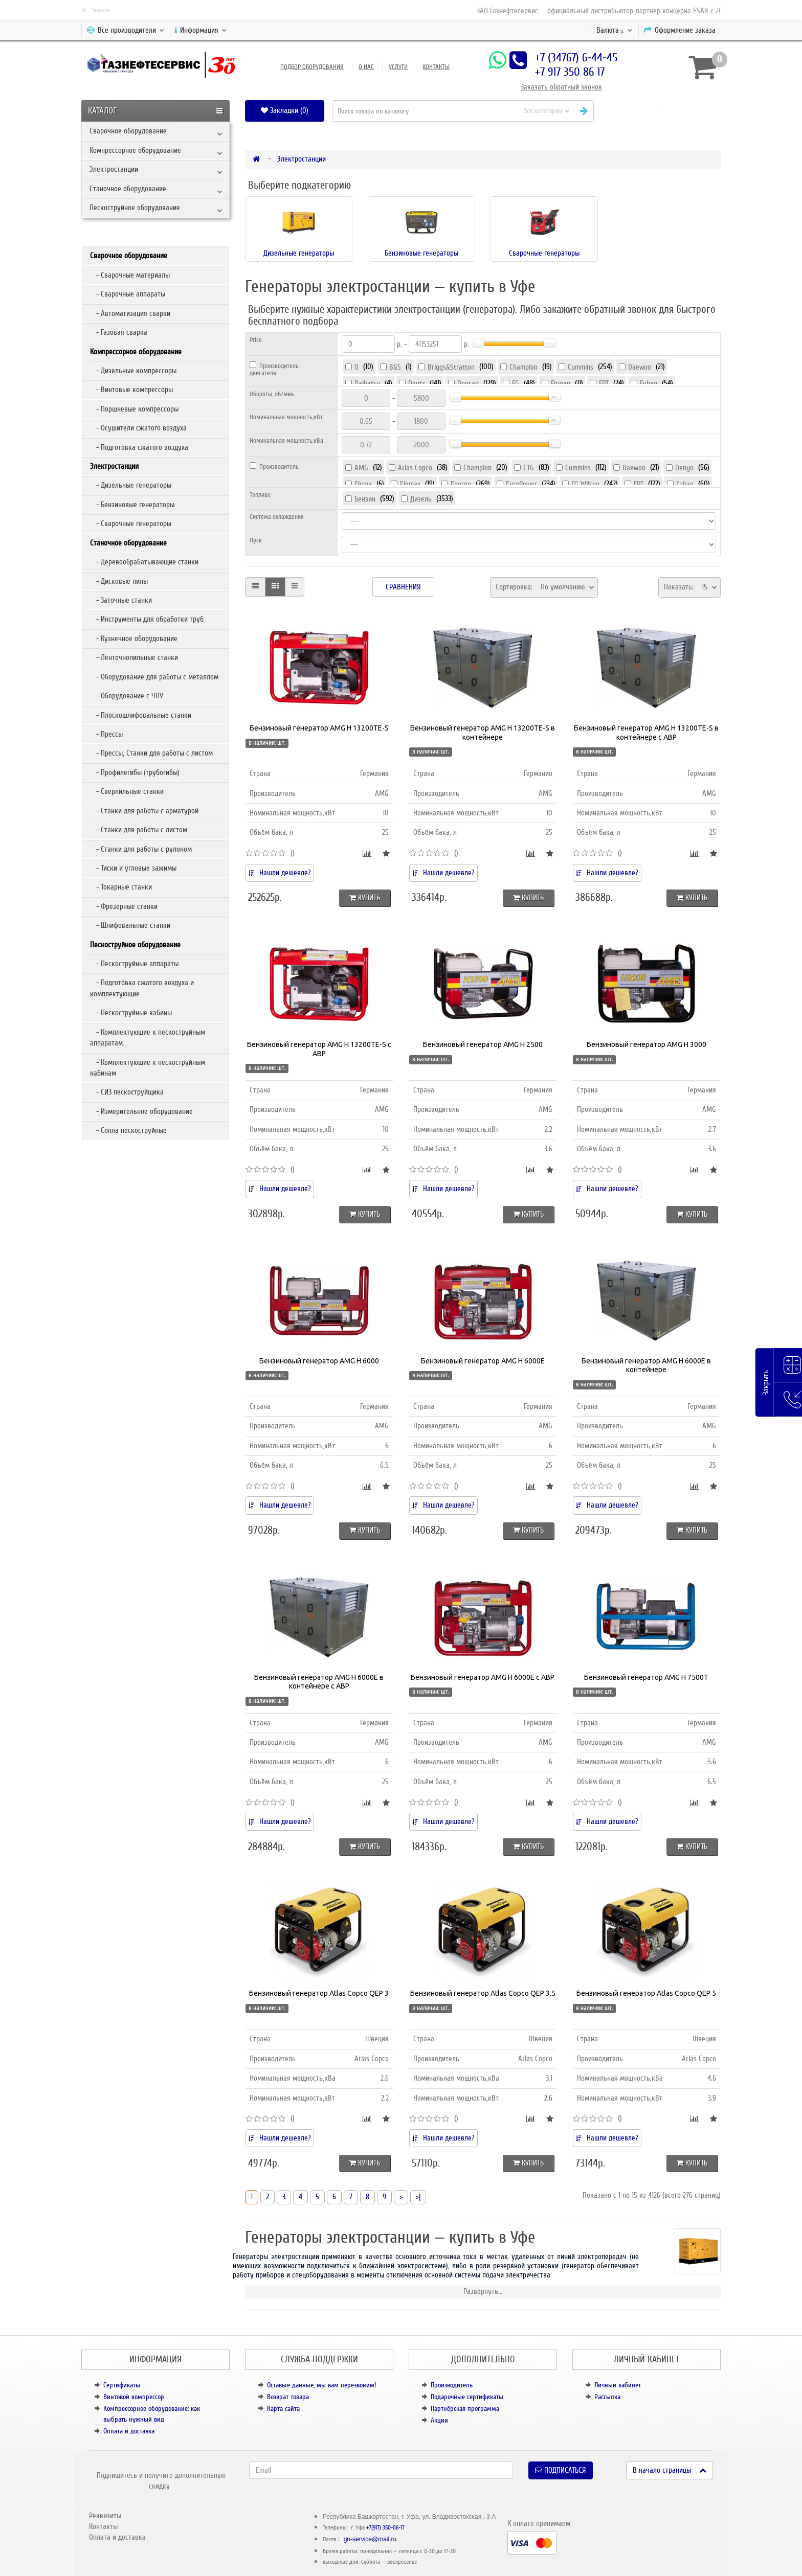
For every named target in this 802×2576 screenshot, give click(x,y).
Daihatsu (367, 383)
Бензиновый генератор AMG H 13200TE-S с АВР (319, 1049)
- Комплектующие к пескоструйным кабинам (147, 1068)
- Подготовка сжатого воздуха (139, 447)
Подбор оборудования (312, 67)
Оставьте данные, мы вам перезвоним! (321, 2385)
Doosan (468, 383)
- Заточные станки (121, 600)
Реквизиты (105, 2515)
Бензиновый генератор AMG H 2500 (483, 1044)
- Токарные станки (121, 887)
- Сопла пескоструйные (128, 1130)
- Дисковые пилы (119, 581)
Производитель (452, 2385)
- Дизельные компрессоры (133, 370)
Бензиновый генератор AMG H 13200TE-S (319, 728)
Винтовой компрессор (133, 2396)
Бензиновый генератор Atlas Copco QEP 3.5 (482, 1993)
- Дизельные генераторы (130, 485)
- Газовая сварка (118, 332)
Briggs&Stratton (451, 367)
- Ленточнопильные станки (134, 657)
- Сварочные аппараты (127, 294)
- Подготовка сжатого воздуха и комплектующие (142, 988)
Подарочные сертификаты (467, 2396)
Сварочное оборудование (128, 130)
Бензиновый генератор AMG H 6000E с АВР (482, 1677)
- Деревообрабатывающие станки (144, 561)
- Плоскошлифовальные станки (140, 715)
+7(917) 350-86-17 (385, 2528)
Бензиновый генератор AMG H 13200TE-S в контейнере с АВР (646, 732)
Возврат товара (288, 2396)
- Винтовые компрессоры (131, 389)
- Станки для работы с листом (138, 829)
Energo (461, 484)
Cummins (580, 367)
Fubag (648, 383)
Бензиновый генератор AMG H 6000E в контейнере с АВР (319, 1682)
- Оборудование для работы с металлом (154, 676)
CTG (528, 467)
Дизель (421, 499)
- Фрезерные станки (124, 906)
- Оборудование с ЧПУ (126, 695)
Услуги (398, 67)
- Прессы (106, 734)
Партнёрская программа (465, 2408)
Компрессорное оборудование (135, 150)
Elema (363, 484)
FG (515, 383)
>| (418, 2196)
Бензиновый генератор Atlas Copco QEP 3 (319, 1993)
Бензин (364, 499)
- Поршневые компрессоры (134, 409)
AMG (361, 467)
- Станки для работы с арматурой (144, 810)
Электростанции (114, 169)
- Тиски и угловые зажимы (133, 868)
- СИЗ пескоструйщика (127, 1092)
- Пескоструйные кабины (131, 1012)
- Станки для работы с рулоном (141, 849)
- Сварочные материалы (130, 275)
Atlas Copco (415, 467)
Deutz (416, 383)
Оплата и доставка (128, 2431)
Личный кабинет (617, 2385)
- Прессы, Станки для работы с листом (151, 753)
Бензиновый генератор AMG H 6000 (319, 1361)
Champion (523, 367)
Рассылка (607, 2396)
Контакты (436, 67)
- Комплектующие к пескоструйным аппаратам (147, 1037)
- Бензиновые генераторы (132, 504)
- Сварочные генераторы (130, 523)
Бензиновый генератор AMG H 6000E (483, 1361)
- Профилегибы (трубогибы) (135, 772)
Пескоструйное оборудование (135, 207)
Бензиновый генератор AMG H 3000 (646, 1044)
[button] (661, 110)
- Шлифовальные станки (130, 925)
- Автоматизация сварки (130, 313)
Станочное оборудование (128, 188)
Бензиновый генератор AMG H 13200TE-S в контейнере (482, 732)
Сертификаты (121, 2385)
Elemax (410, 484)
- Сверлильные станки (127, 791)
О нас (366, 67)
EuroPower (521, 484)
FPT (604, 383)
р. (614, 30)
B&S (395, 367)
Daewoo (639, 367)
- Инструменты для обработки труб (147, 619)
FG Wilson (585, 484)
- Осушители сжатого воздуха (138, 427)
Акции (439, 2420)
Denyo (684, 467)
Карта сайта (283, 2408)
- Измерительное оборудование (141, 1111)
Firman (560, 383)
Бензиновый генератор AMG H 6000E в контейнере (646, 1365)
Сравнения (403, 586)
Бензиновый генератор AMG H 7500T (646, 1677)
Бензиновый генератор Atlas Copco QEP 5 (646, 1993)
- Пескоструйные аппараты (134, 963)
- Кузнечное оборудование (133, 638)
